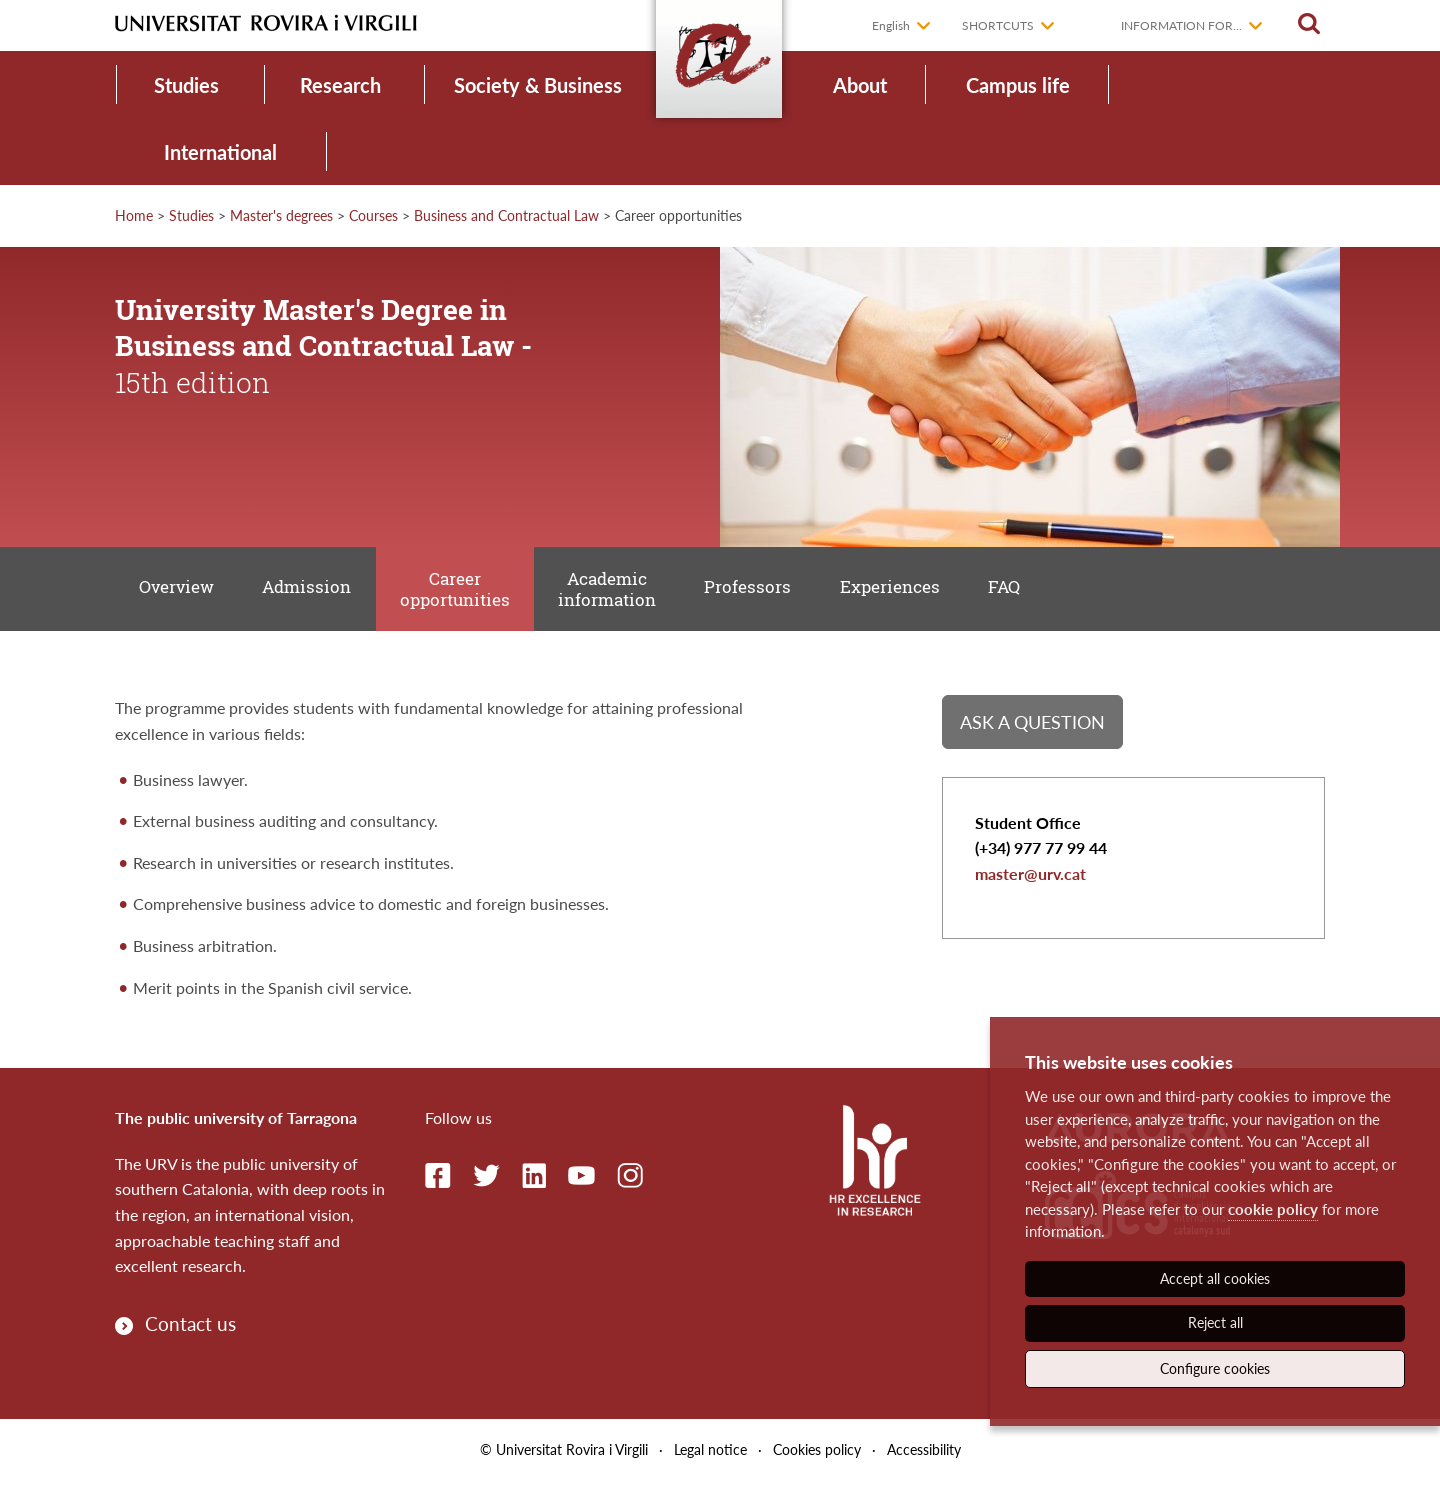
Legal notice (710, 1454)
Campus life (1018, 85)
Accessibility (924, 1454)
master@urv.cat (1030, 880)
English (891, 25)
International (220, 152)
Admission (311, 590)
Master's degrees (281, 215)
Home (134, 215)
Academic (617, 591)
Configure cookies (1215, 1368)
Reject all (1215, 1322)
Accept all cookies (1215, 1278)
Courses (373, 215)
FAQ (1022, 590)
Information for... (1181, 25)
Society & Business (538, 85)
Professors (760, 590)
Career (462, 591)
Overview (178, 590)
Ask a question (1032, 727)
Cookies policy (817, 1454)
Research (340, 85)
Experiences (905, 590)
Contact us (190, 1327)
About (860, 85)
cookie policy (1273, 1209)
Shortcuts (998, 25)
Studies (186, 85)
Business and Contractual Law (506, 215)
